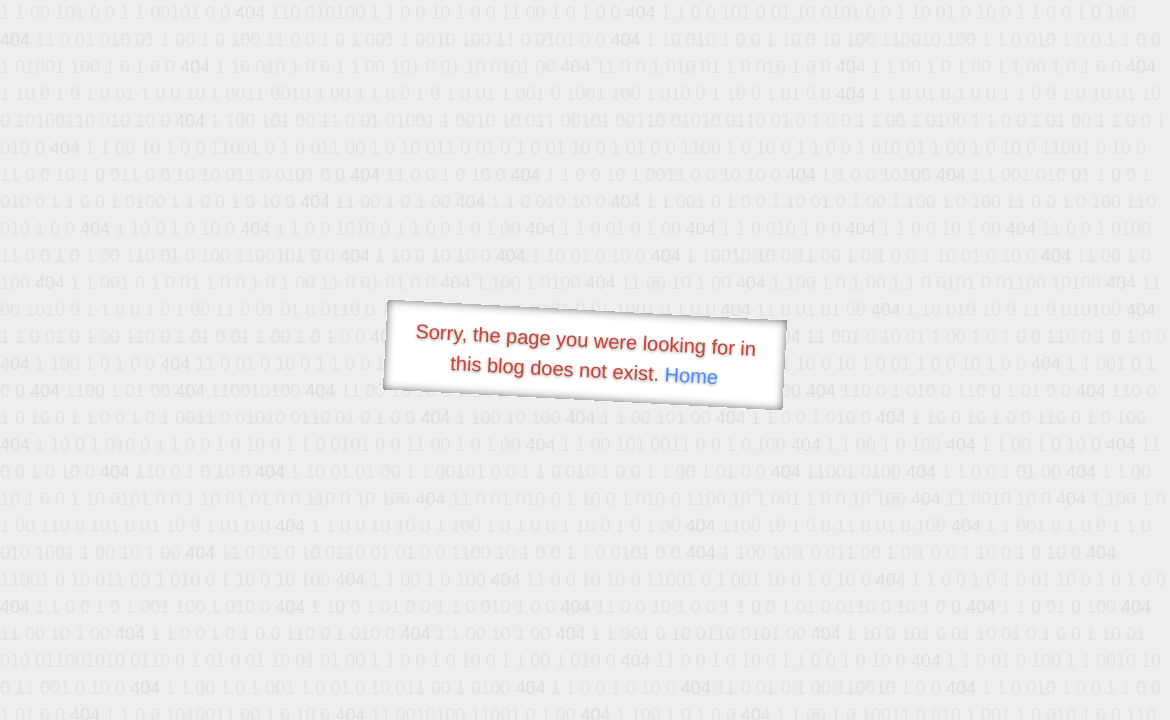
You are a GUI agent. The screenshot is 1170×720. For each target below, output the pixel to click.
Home (691, 375)
